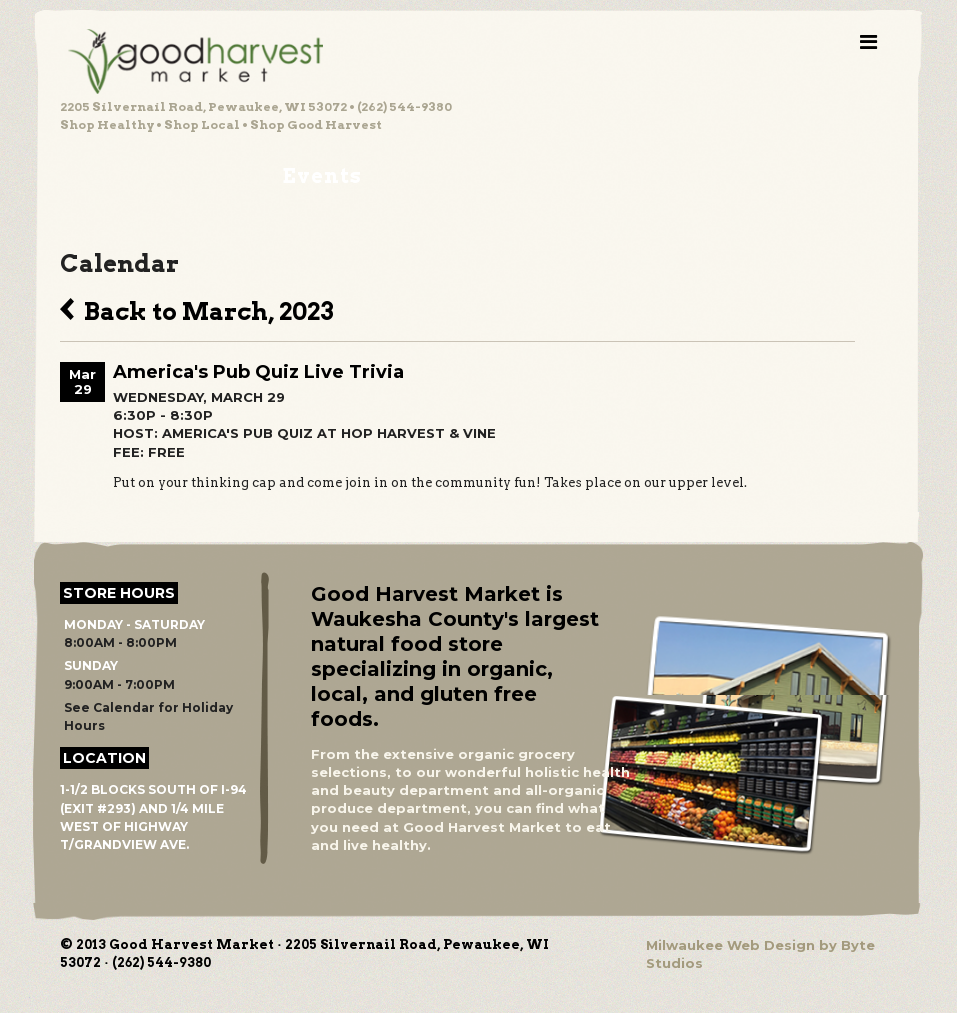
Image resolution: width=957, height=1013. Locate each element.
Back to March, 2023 (197, 309)
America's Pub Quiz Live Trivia (258, 372)
